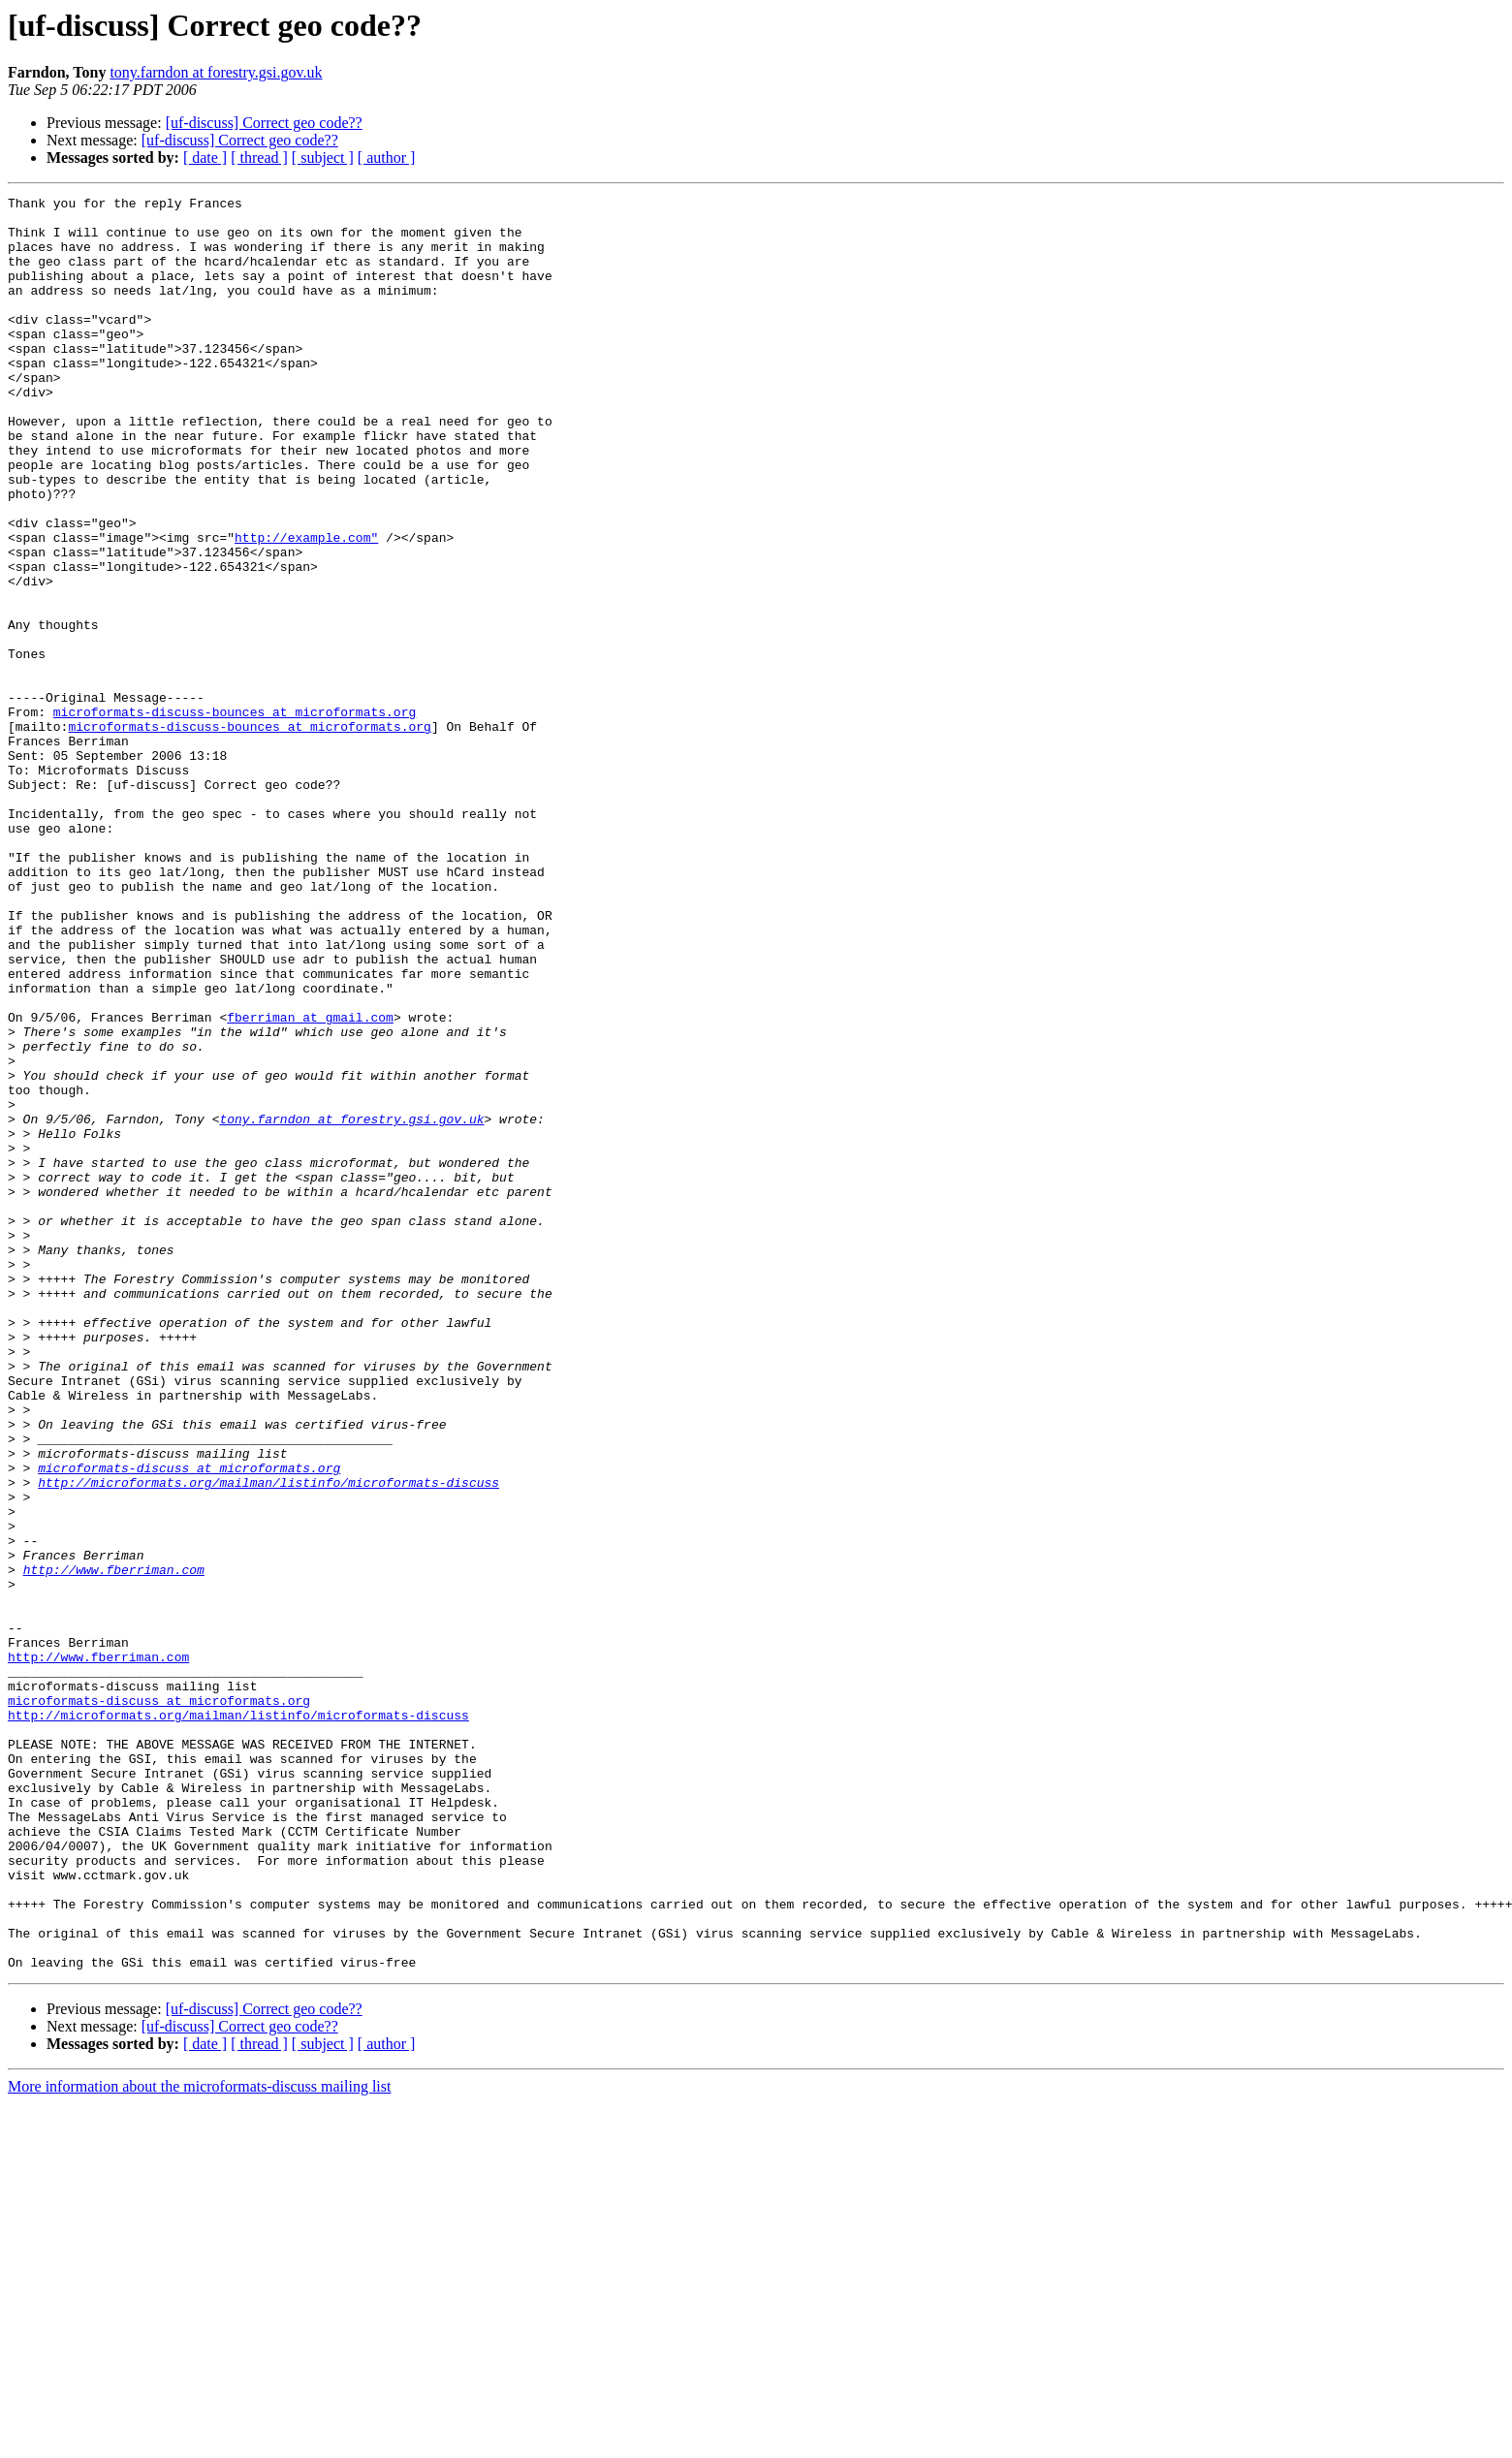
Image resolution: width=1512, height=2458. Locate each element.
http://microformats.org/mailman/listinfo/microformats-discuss (268, 1740)
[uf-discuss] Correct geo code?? (264, 122)
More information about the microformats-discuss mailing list (199, 2441)
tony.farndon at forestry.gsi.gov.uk (216, 72)
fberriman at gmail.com (310, 1182)
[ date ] (205, 157)
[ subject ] (323, 157)
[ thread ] (259, 157)
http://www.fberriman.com (114, 1845)
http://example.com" (306, 606)
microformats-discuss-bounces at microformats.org (234, 816)
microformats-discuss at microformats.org (189, 1723)
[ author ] (387, 157)
